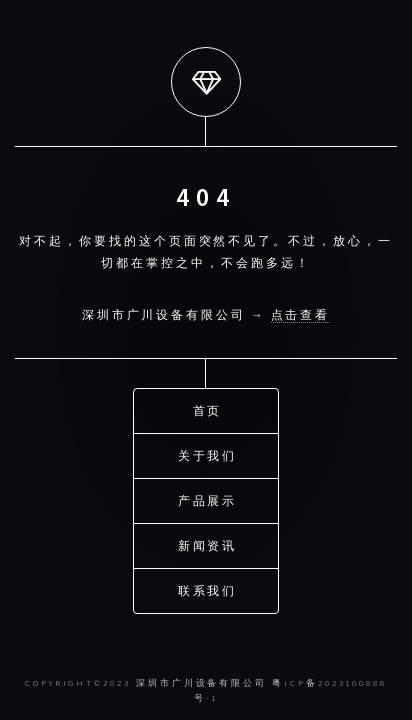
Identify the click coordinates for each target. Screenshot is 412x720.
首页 (208, 410)
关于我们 (208, 455)
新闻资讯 (208, 545)
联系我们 (208, 590)
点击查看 (301, 314)
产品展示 (208, 500)
